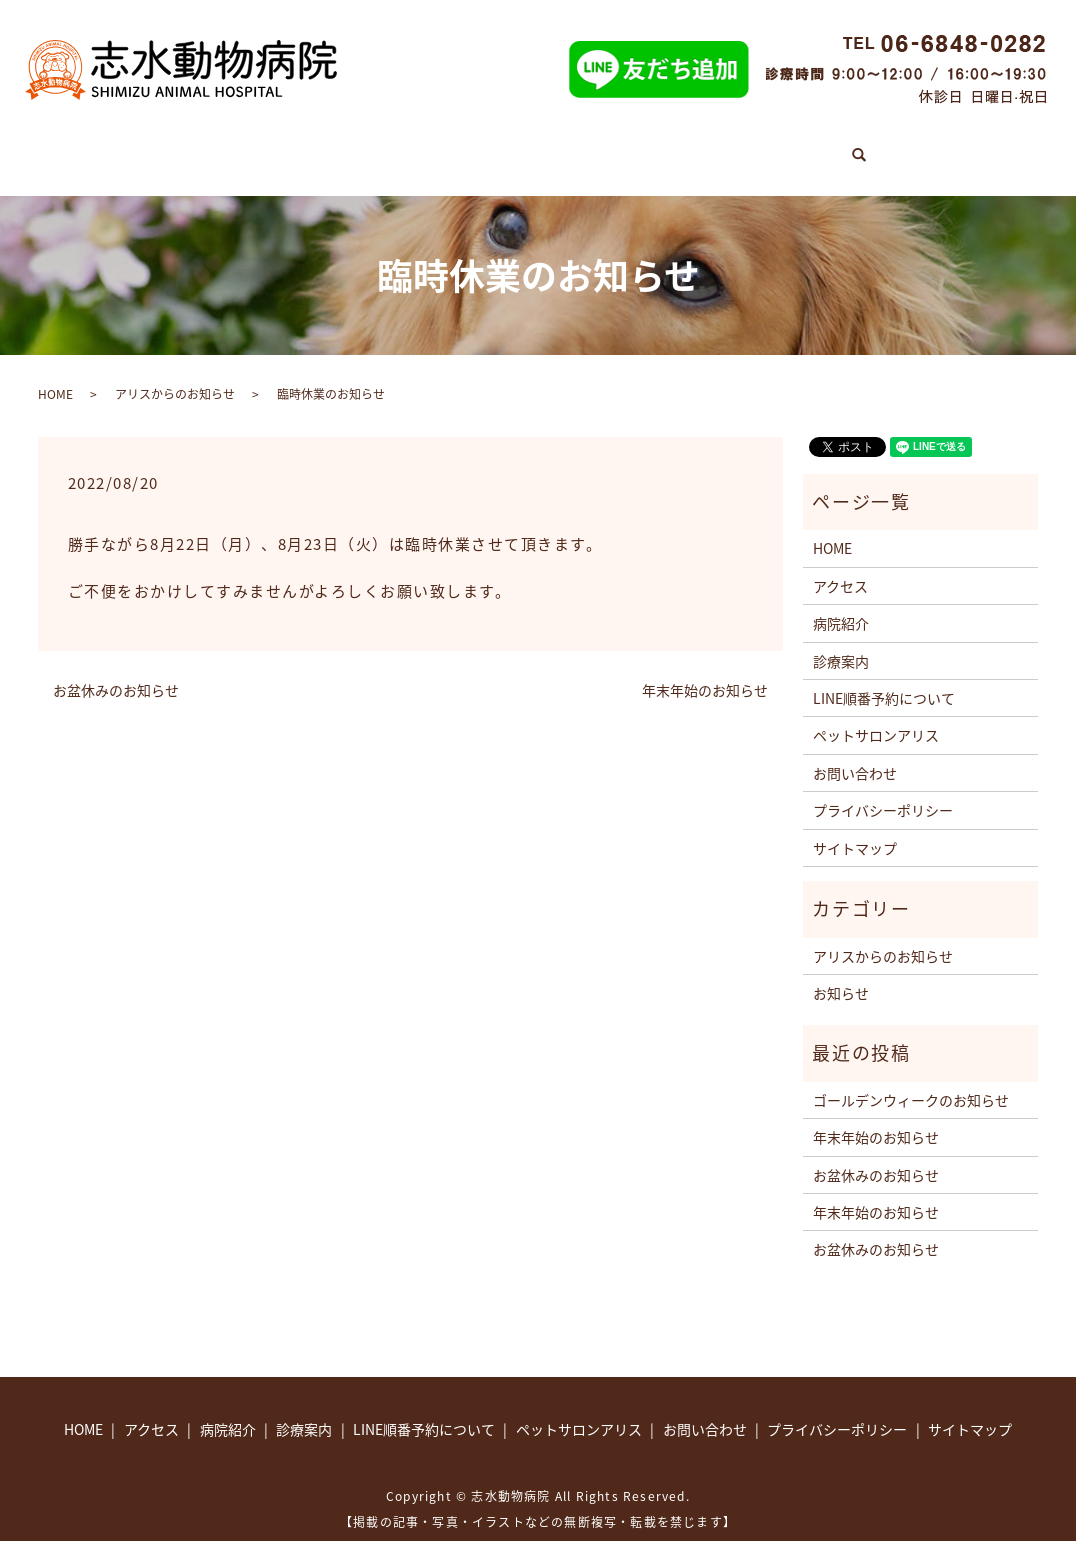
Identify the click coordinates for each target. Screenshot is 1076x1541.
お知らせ (841, 973)
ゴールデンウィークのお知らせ (911, 1080)
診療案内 (259, 146)
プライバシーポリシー (883, 790)
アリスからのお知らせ (175, 373)
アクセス (868, 146)
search (953, 140)
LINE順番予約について (523, 146)
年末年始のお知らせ (705, 669)
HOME (158, 146)
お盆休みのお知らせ (116, 669)
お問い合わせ (855, 752)
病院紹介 (365, 146)
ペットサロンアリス (723, 146)
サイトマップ (855, 827)
